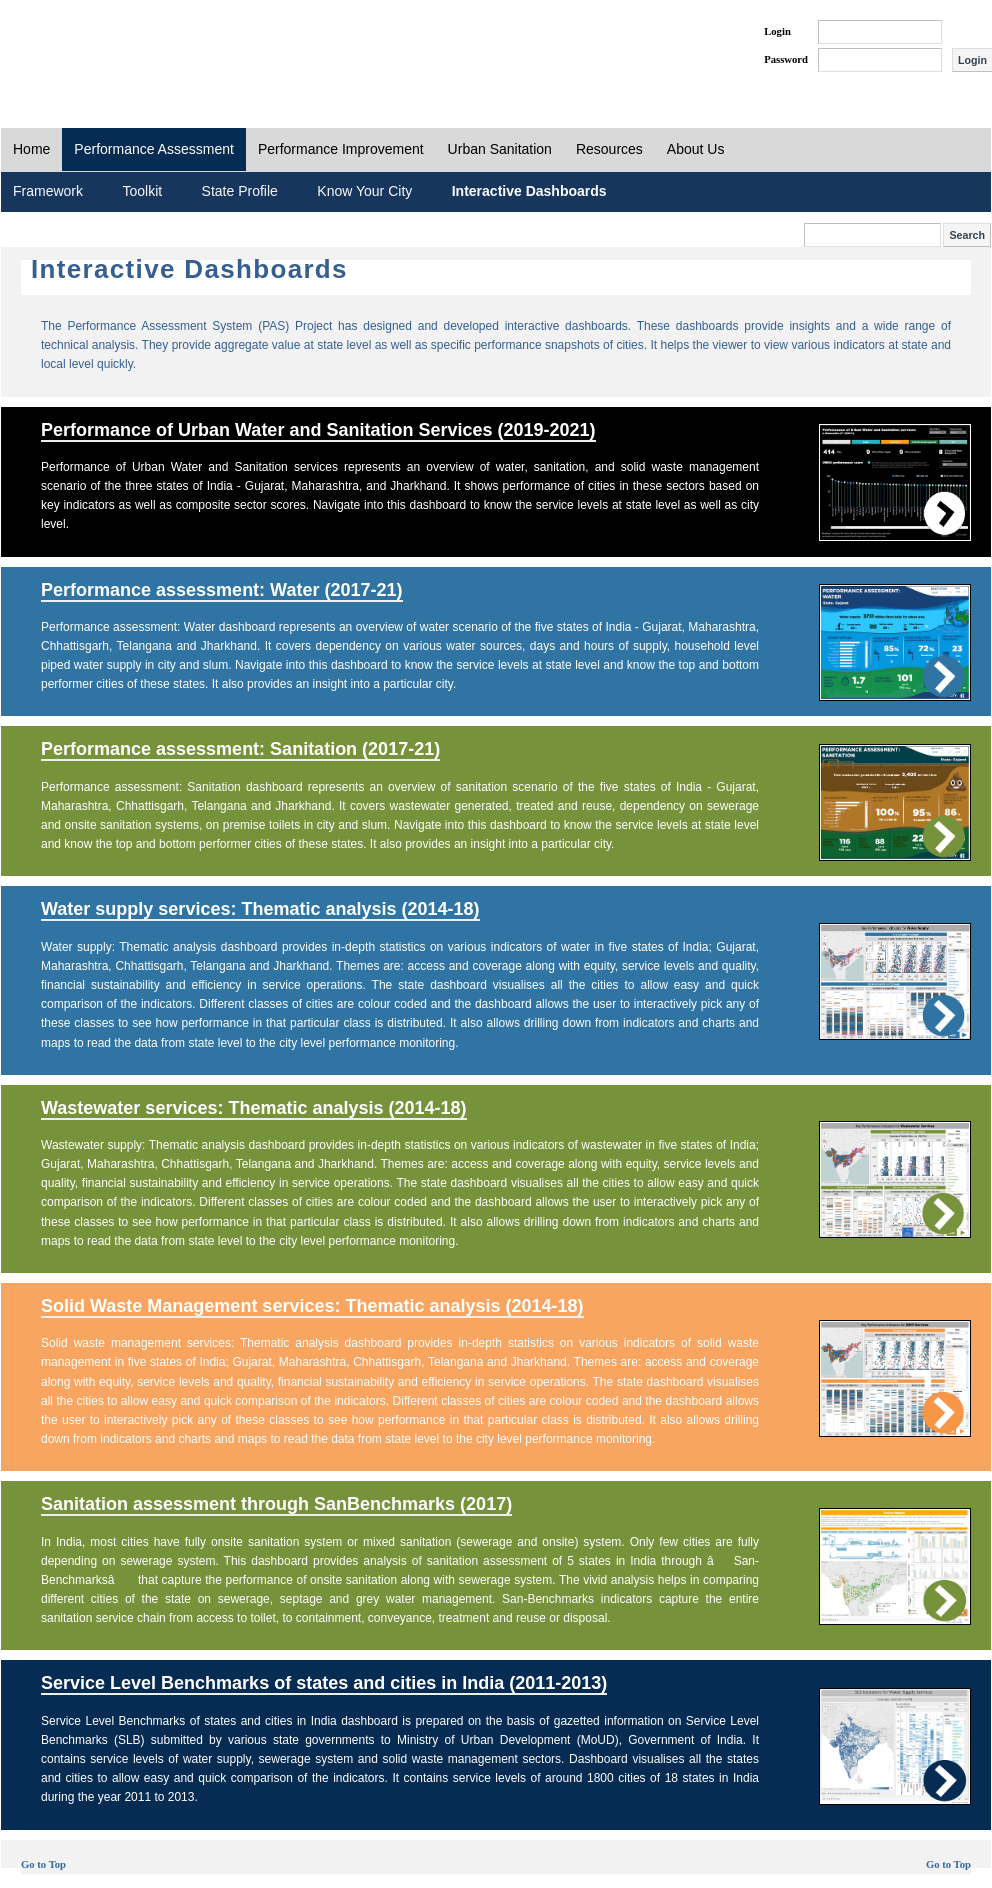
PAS (68, 48)
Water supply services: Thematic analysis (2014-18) (260, 909)
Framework (48, 191)
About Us (696, 149)
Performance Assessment (154, 149)
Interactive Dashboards (529, 191)
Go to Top (43, 1864)
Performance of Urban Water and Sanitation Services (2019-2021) (318, 430)
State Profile (240, 191)
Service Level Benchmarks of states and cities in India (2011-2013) (324, 1683)
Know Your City (364, 191)
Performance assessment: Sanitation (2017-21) (240, 749)
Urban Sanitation (500, 149)
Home (31, 149)
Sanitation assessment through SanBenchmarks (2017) (276, 1504)
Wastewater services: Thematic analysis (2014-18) (254, 1108)
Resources (609, 149)
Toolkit (142, 191)
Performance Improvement (341, 149)
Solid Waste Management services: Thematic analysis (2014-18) (312, 1306)
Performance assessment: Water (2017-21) (222, 590)
